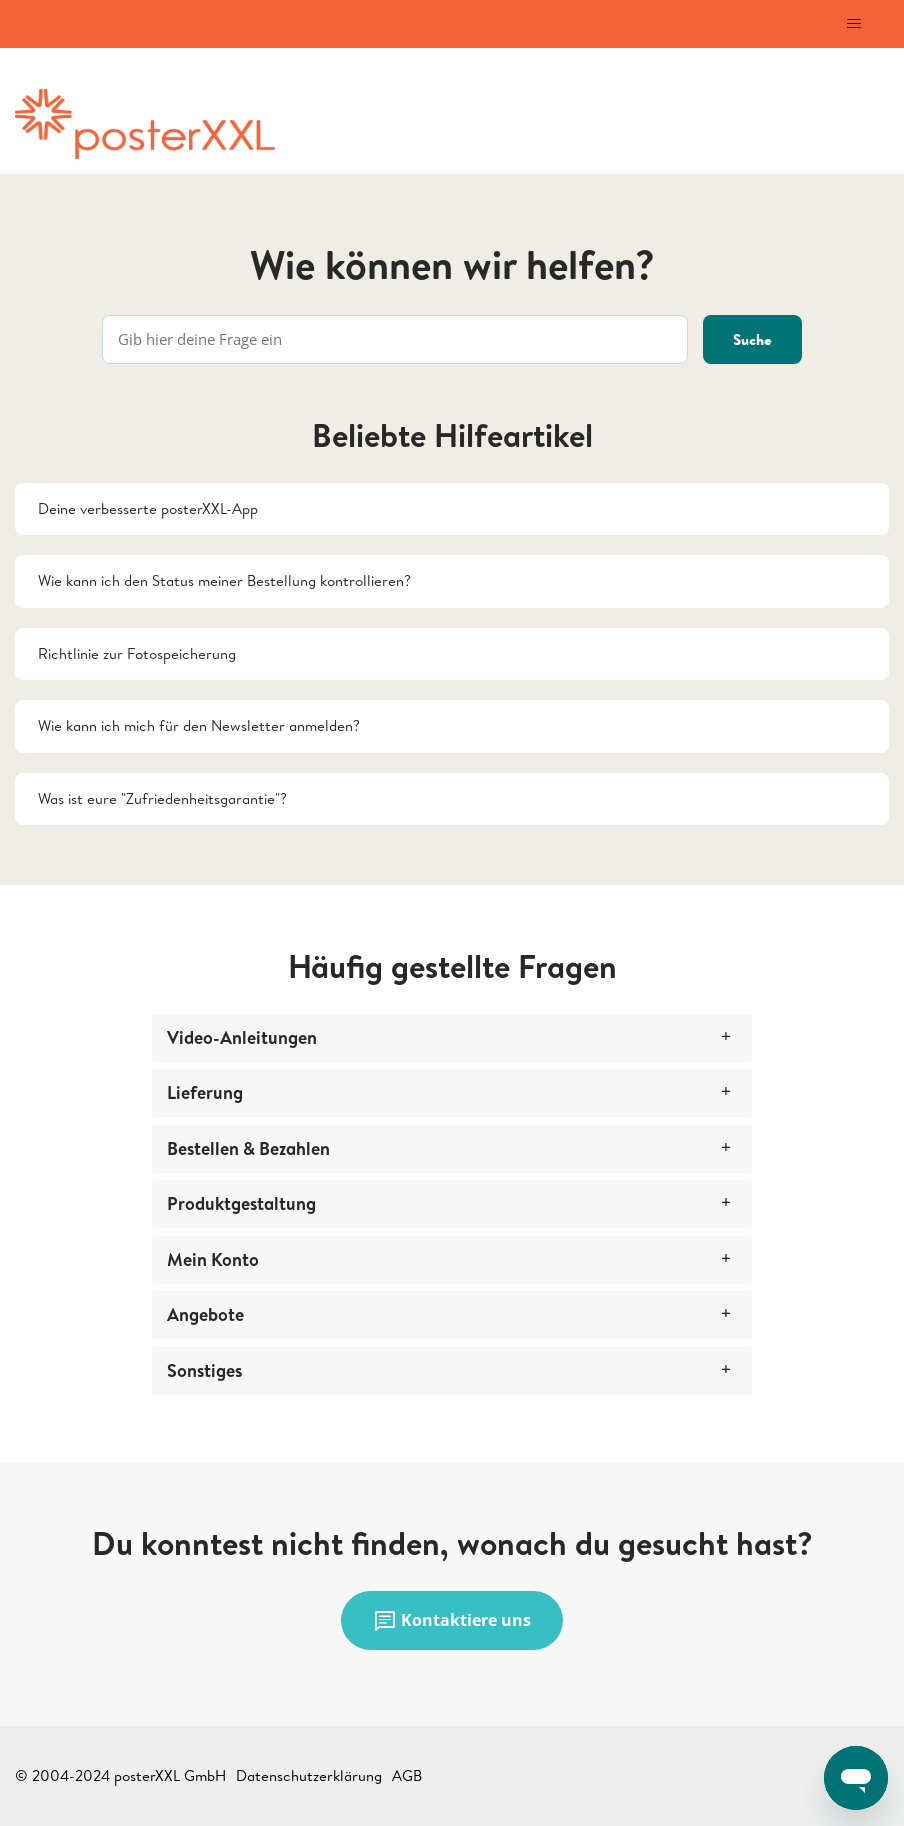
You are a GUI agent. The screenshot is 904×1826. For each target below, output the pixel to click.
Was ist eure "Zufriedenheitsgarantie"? (162, 798)
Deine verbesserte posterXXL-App (148, 508)
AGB (407, 1775)
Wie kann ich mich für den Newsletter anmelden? (199, 725)
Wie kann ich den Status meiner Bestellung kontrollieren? (224, 580)
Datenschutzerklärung (309, 1775)
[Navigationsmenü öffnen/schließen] (853, 24)
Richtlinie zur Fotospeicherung (137, 653)
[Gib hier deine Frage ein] (395, 339)
